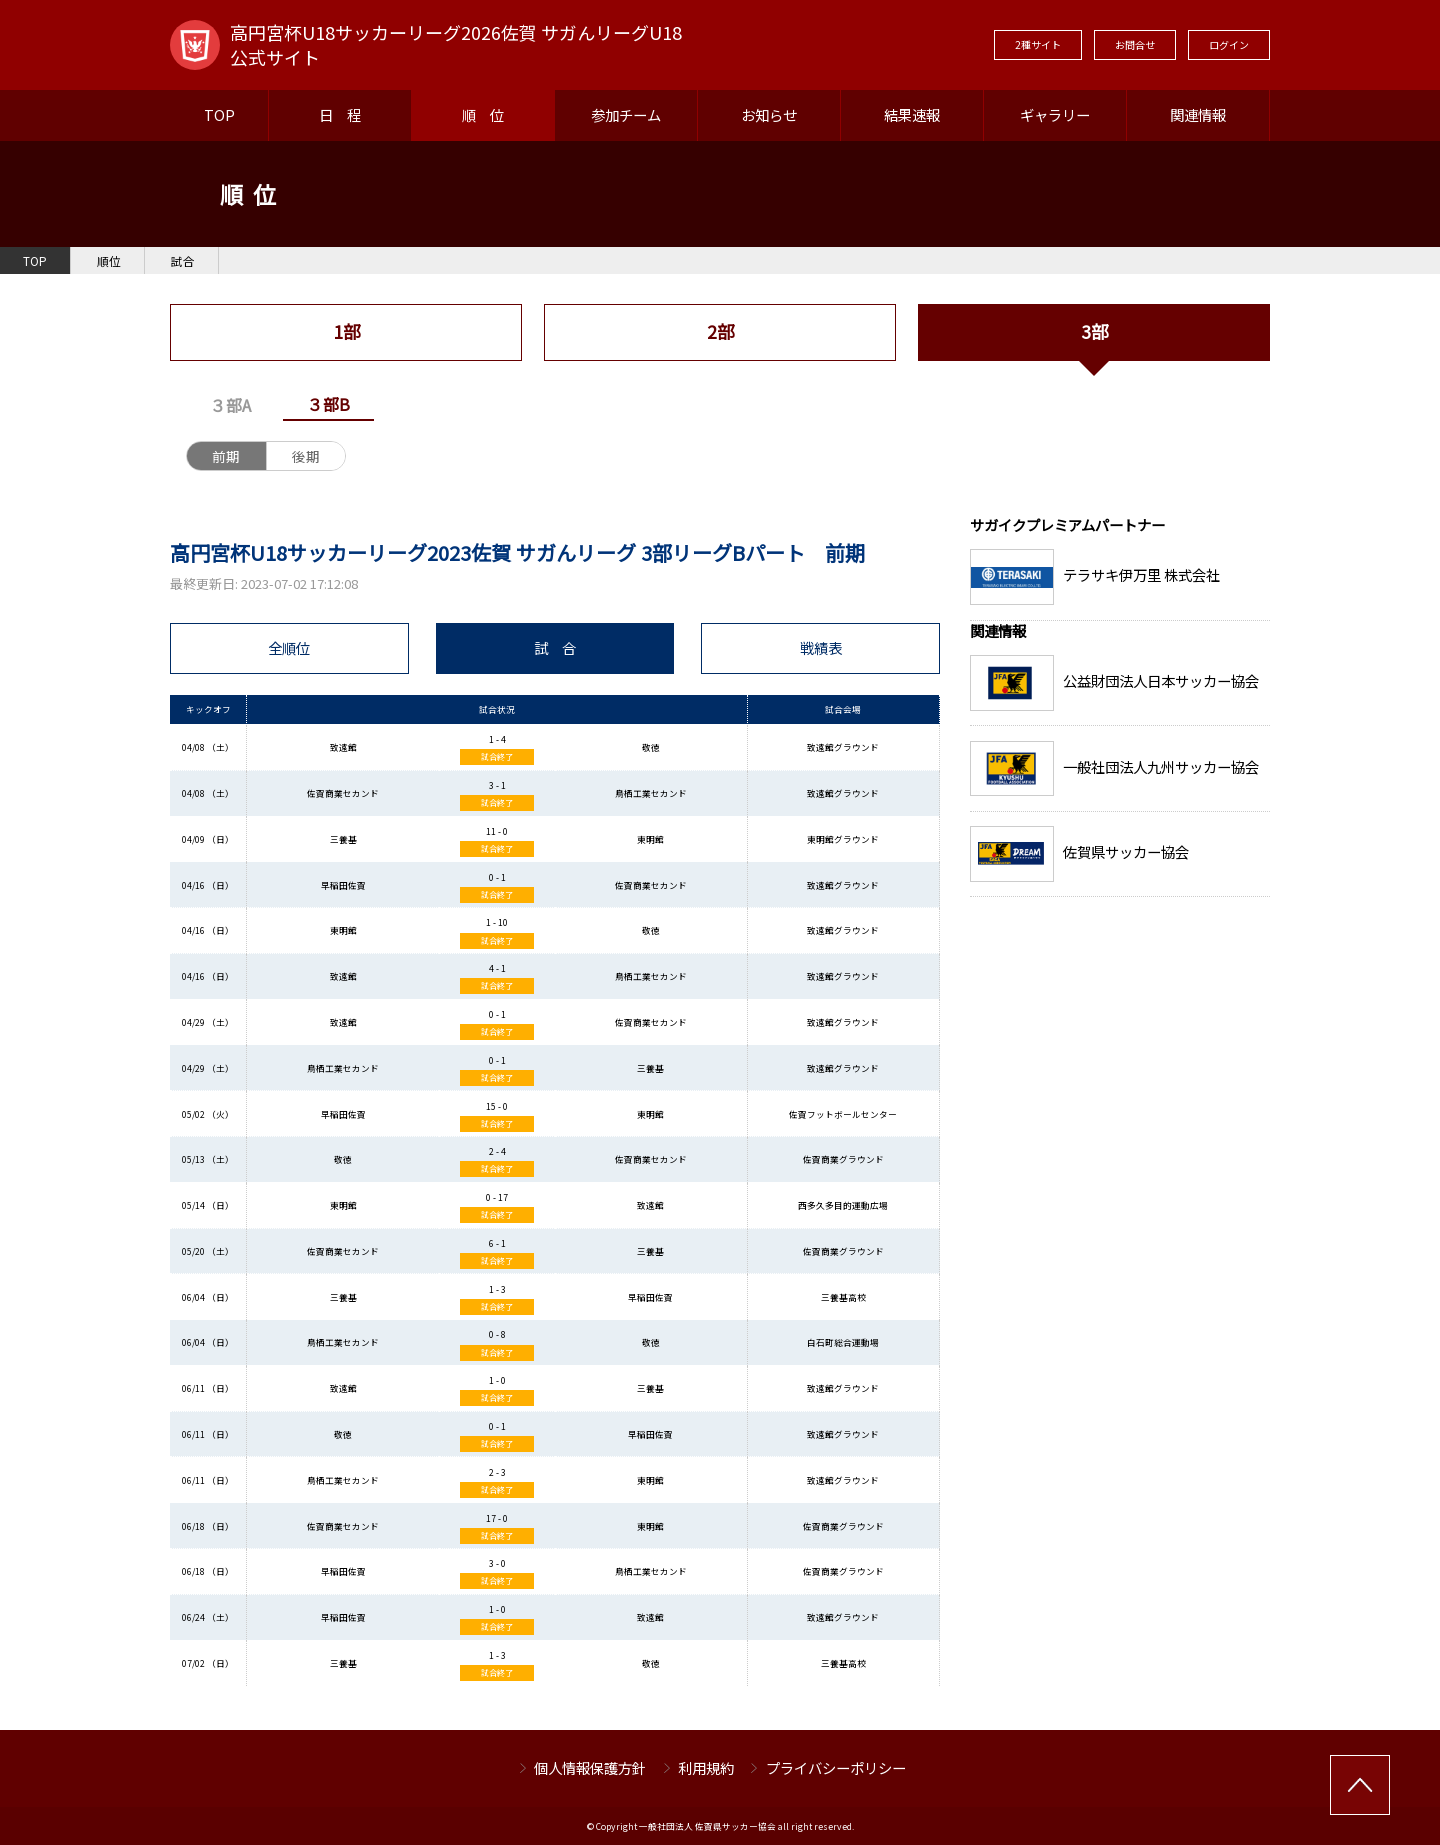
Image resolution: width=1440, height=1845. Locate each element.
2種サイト (1038, 44)
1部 (346, 331)
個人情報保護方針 (590, 1767)
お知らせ (769, 114)
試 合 (555, 647)
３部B (328, 404)
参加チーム (626, 114)
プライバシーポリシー (836, 1767)
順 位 (483, 114)
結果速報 (912, 114)
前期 (226, 456)
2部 (720, 331)
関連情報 (1198, 114)
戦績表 (821, 647)
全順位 (289, 647)
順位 (109, 261)
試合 (183, 261)
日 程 (340, 114)
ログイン (1229, 44)
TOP (219, 114)
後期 (306, 456)
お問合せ (1135, 44)
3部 (1094, 331)
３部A (230, 405)
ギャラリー (1055, 114)
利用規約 (706, 1767)
